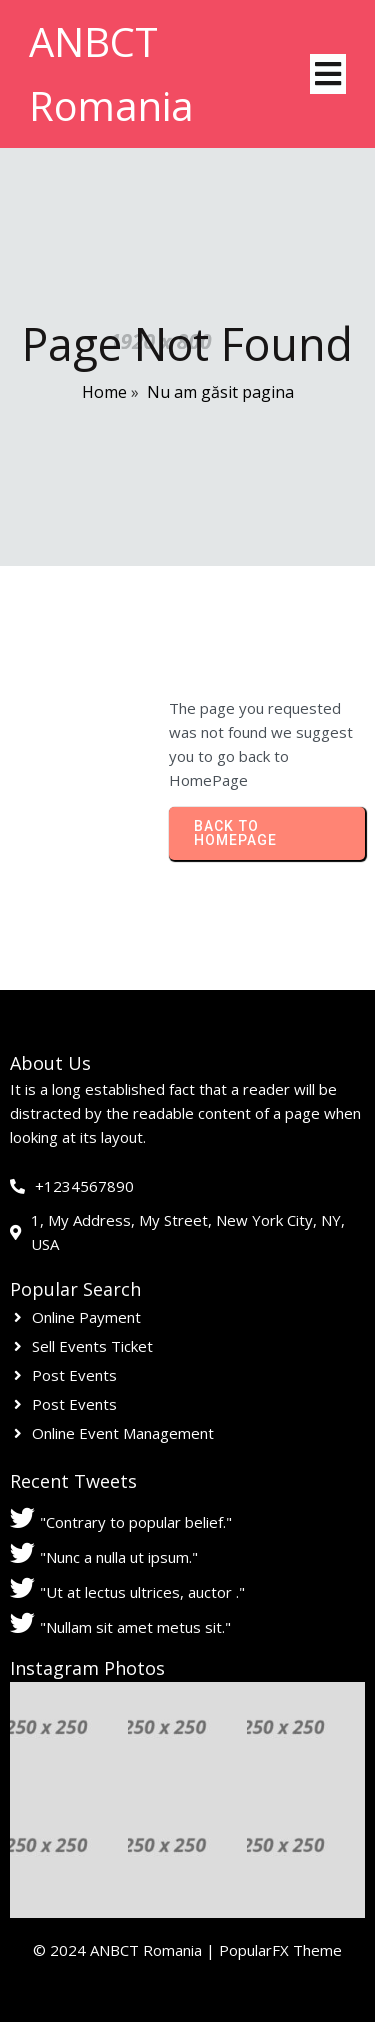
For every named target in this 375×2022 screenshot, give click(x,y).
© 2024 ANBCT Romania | (126, 1950)
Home (104, 392)
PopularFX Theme (280, 1950)
